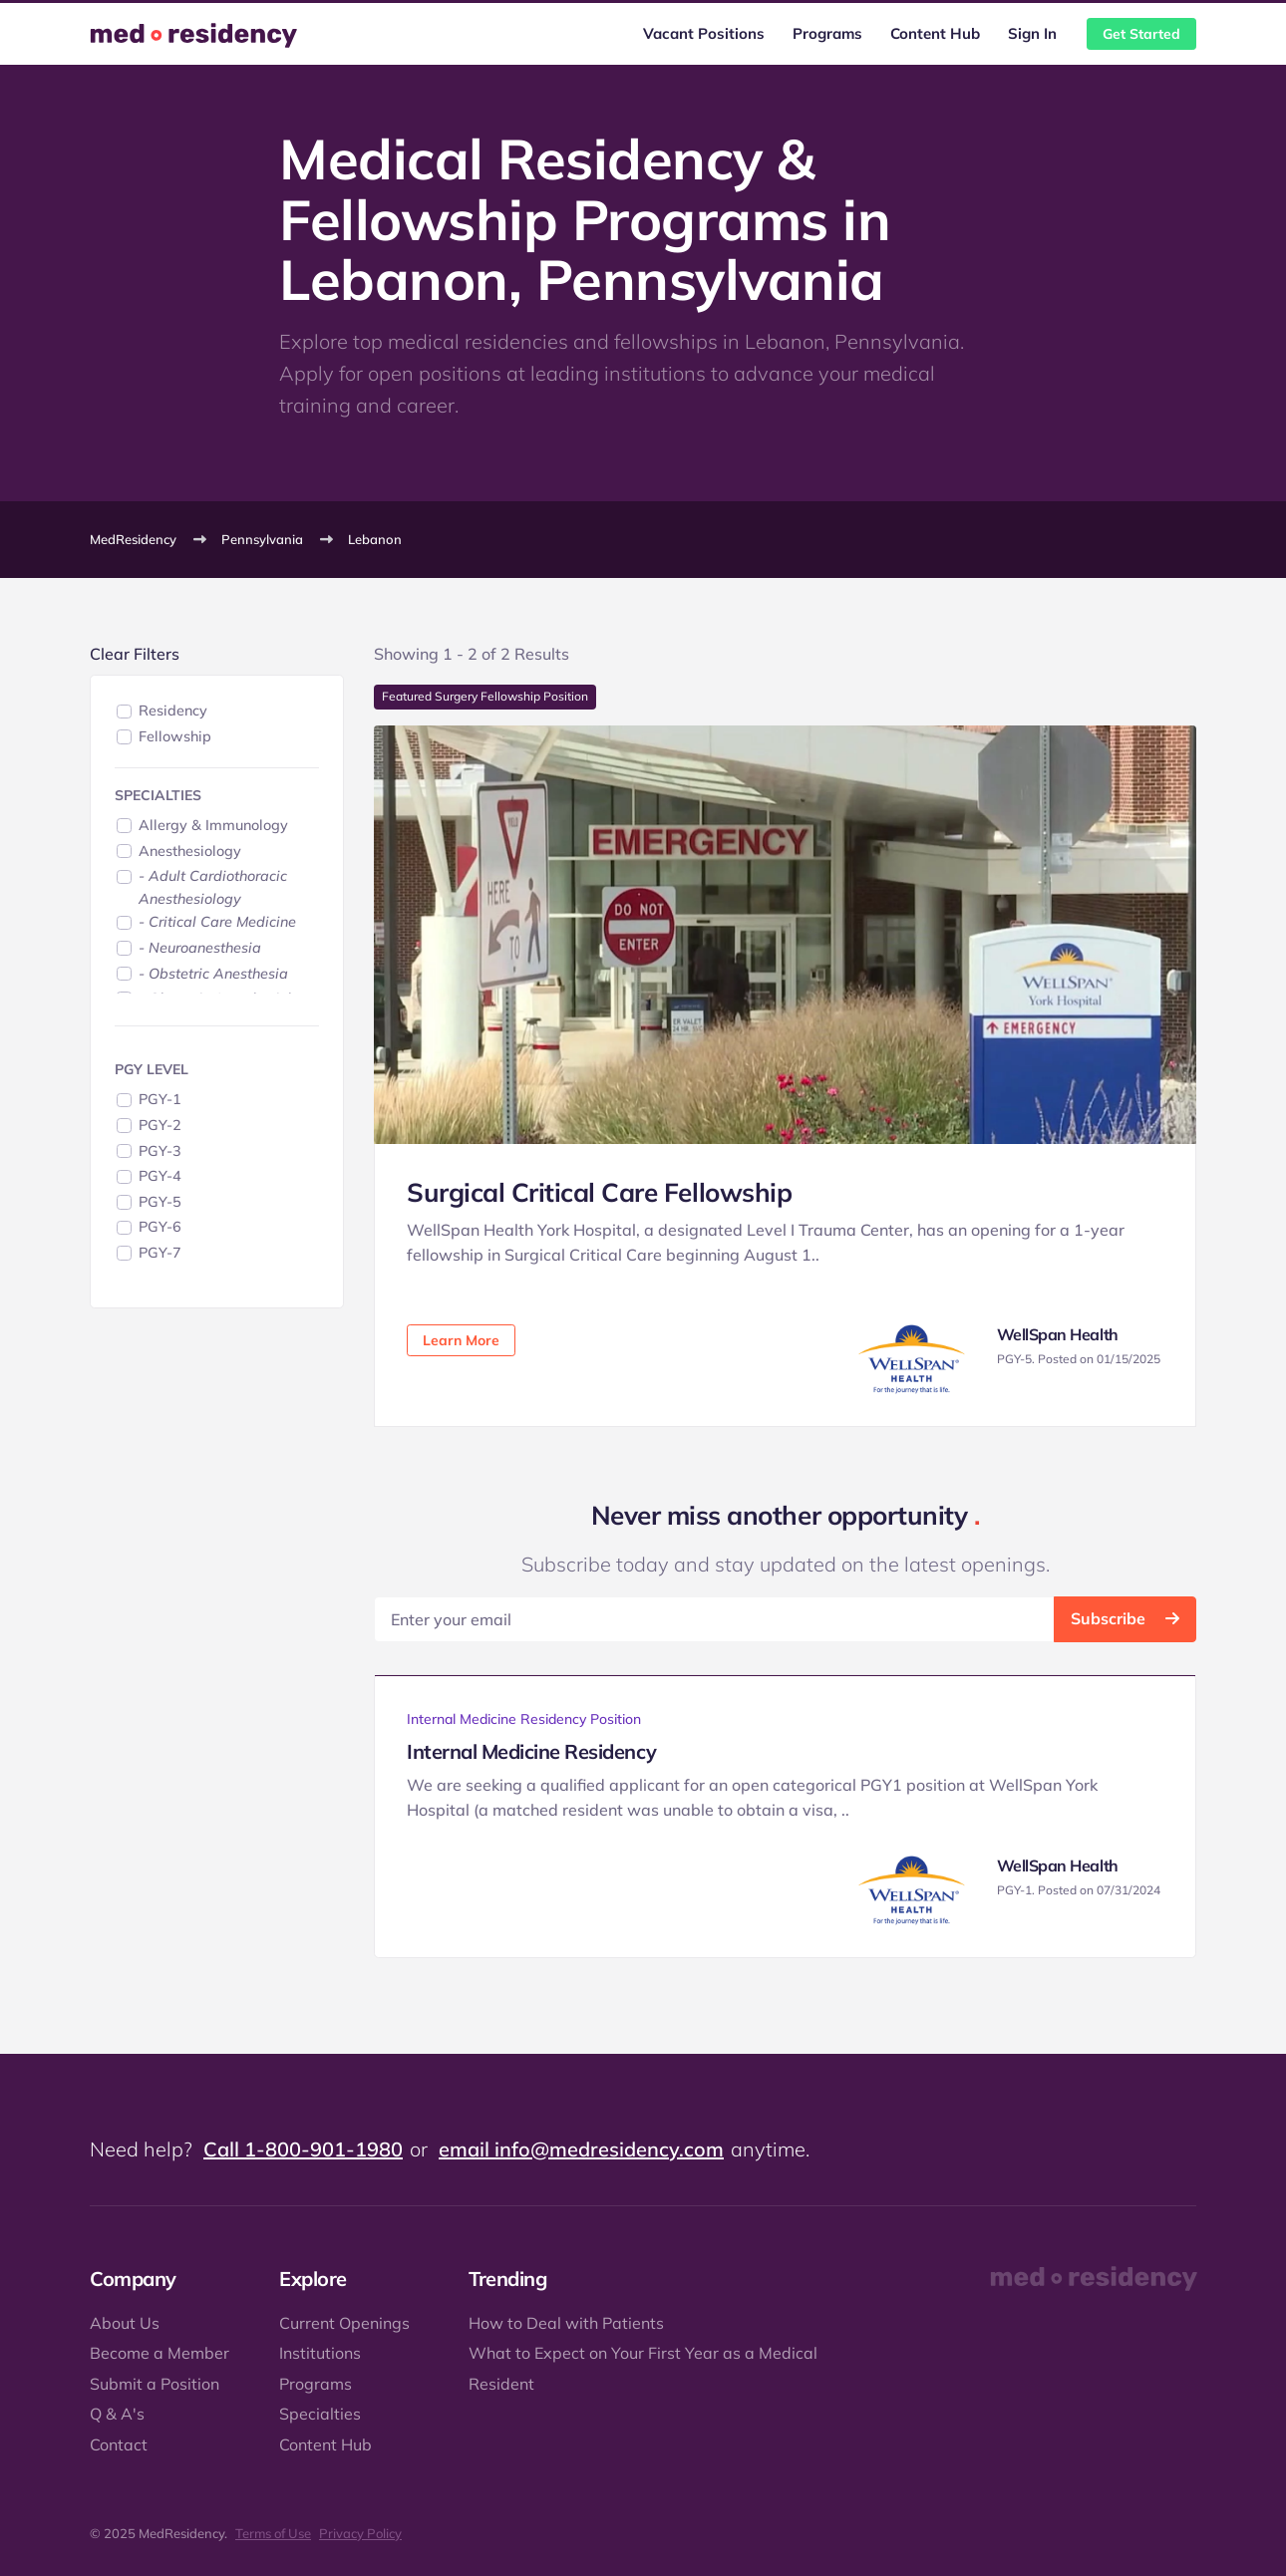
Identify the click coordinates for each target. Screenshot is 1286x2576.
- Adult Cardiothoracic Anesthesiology (213, 887)
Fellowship (175, 736)
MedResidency (133, 539)
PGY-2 (160, 1125)
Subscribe (1125, 1618)
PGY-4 (160, 1176)
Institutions (320, 2353)
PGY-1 (160, 1099)
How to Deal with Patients (566, 2323)
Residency (173, 710)
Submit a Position (154, 2384)
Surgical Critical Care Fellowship (599, 1192)
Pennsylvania (262, 539)
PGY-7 (160, 1253)
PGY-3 (160, 1151)
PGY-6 (160, 1227)
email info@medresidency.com (581, 2149)
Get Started (1141, 34)
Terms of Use (273, 2533)
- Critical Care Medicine (217, 922)
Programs (827, 33)
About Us (125, 2323)
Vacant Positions (704, 33)
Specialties (320, 2414)
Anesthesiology (190, 851)
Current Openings (344, 2323)
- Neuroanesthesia (200, 948)
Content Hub (935, 33)
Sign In (1032, 33)
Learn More (461, 1340)
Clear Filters (134, 654)
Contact (119, 2444)
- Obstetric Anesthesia (213, 974)
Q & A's (117, 2414)
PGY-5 (160, 1202)
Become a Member (159, 2353)
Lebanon (375, 539)
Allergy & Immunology (213, 825)
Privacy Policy (360, 2533)
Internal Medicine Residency (531, 1751)
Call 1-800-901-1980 (303, 2149)
